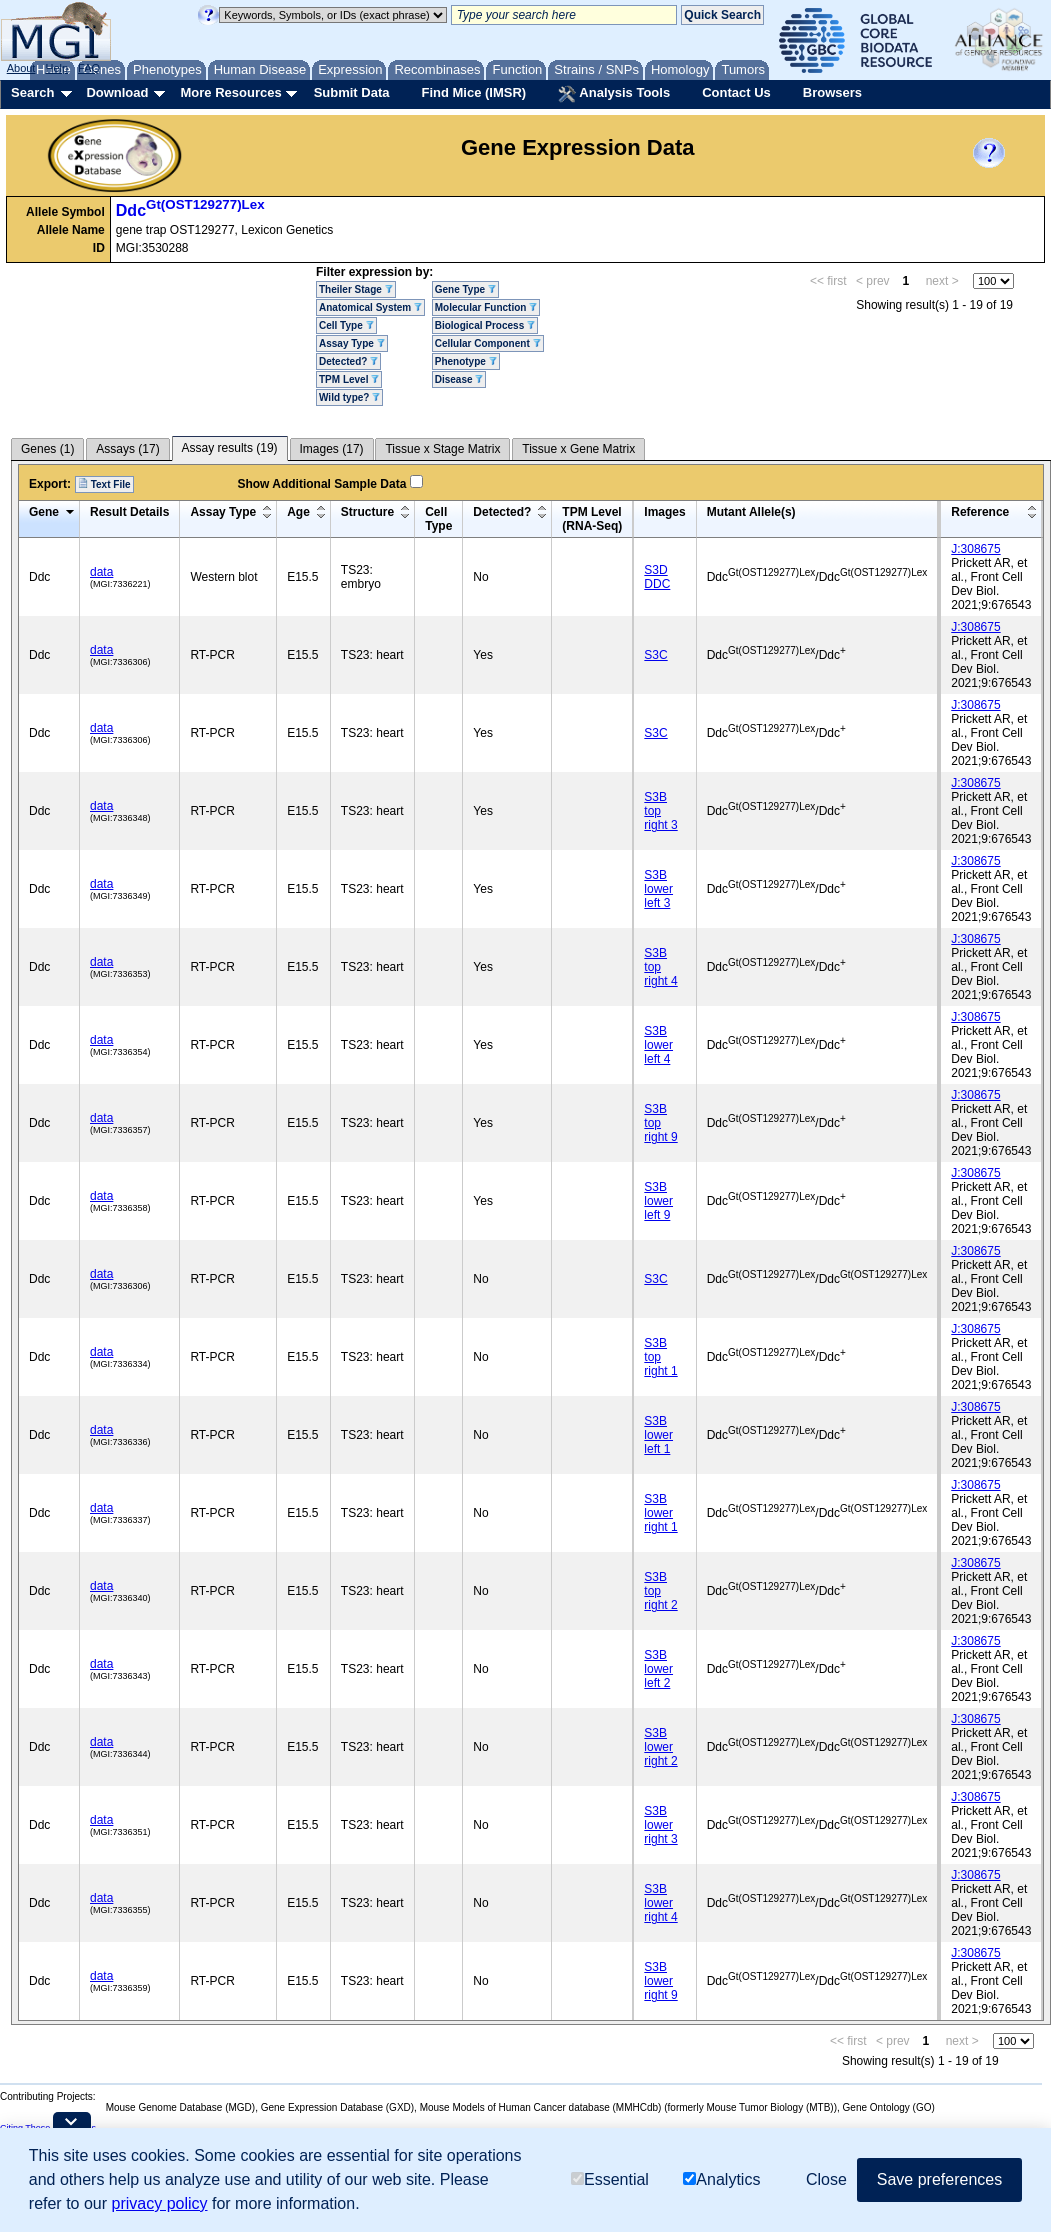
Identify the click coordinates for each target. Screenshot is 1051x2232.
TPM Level (349, 379)
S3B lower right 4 (660, 1903)
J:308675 (975, 549)
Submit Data (352, 92)
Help (56, 68)
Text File (104, 484)
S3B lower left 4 (658, 1045)
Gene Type (465, 289)
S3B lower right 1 (660, 1513)
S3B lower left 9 (658, 1201)
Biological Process (485, 325)
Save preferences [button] (939, 2179)
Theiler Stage (356, 289)
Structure (367, 512)
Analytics (721, 2179)
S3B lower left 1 (658, 1435)
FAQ (89, 68)
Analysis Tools (614, 94)
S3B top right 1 (660, 1357)
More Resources (230, 92)
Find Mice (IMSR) (473, 92)
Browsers (832, 92)
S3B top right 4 (660, 967)
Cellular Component (488, 343)
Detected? (348, 361)
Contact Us (736, 92)
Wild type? (349, 397)
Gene (44, 512)
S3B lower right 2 (660, 1747)
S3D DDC (657, 577)
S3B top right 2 (660, 1591)
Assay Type (352, 343)
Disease (459, 379)
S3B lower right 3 (660, 1825)
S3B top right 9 (660, 1123)
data (101, 572)
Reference (980, 512)
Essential (610, 2179)
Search (32, 92)
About (21, 68)
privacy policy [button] (160, 2203)
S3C (655, 655)
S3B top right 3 (660, 811)
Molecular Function (486, 307)
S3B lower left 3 (658, 889)
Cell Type (346, 325)
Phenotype (466, 361)
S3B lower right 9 (660, 1981)
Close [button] (826, 2179)
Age (298, 512)
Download (117, 92)
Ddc (190, 210)
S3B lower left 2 (658, 1669)
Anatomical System (370, 307)
